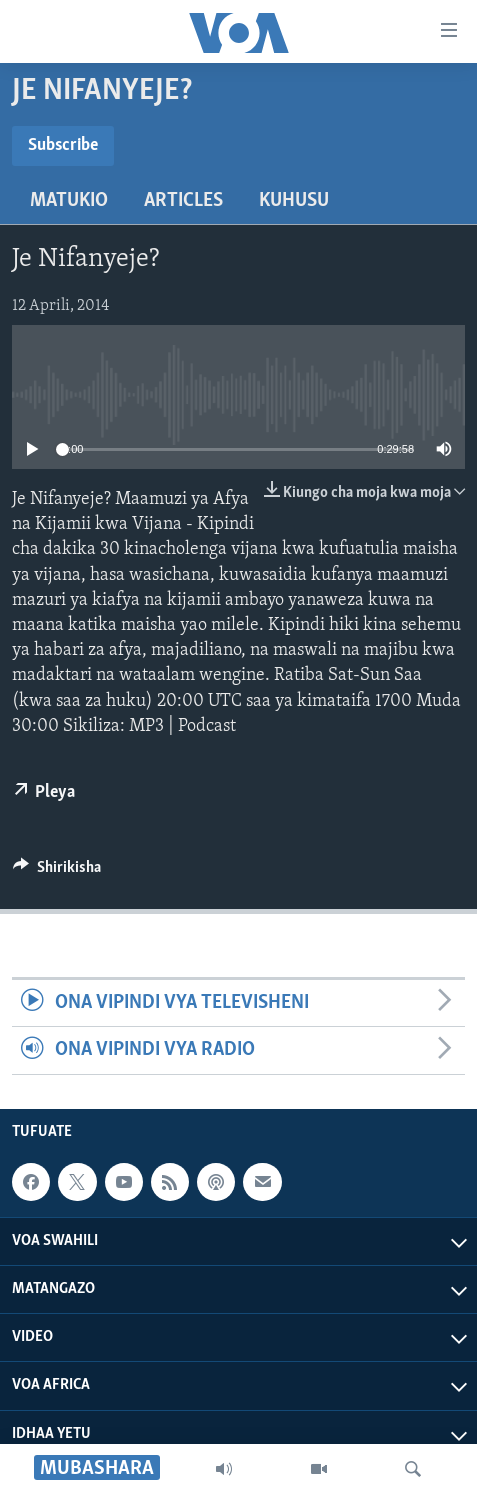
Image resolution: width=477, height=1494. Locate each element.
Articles (183, 201)
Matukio (69, 201)
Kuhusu (294, 201)
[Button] (57, 872)
